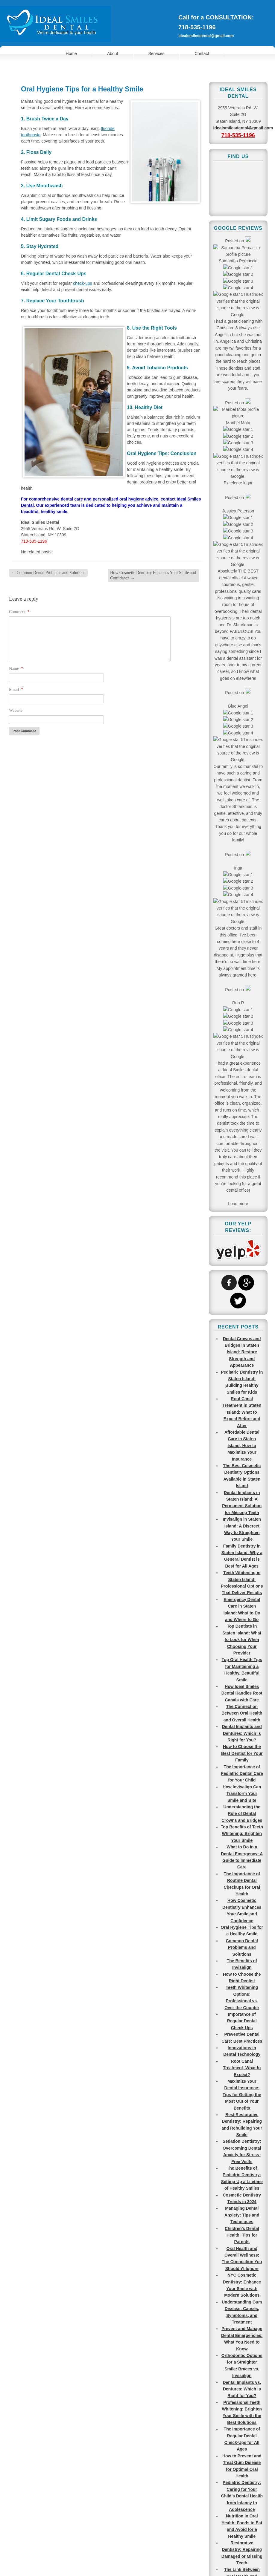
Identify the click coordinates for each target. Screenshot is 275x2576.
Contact (202, 53)
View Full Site (137, 2564)
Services (156, 53)
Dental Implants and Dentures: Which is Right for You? (242, 763)
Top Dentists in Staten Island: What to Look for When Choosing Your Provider (241, 669)
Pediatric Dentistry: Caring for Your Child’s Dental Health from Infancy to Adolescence (242, 1525)
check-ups (82, 283)
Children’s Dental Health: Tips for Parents (242, 1264)
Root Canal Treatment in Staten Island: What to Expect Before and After (241, 441)
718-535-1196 (197, 27)
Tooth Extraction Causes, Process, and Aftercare (241, 2208)
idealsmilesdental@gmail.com (206, 35)
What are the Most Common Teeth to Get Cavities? (242, 1873)
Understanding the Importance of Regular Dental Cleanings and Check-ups (241, 1766)
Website (15, 710)
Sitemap (152, 2552)
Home (71, 53)
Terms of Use (128, 2552)
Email (16, 689)
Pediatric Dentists (241, 2381)
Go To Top (256, 2499)
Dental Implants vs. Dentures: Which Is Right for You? (242, 1418)
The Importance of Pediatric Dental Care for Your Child (242, 803)
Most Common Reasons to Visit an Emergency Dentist (242, 1907)
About (112, 53)
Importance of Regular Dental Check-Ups (242, 1050)
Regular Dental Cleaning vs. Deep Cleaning (242, 2228)
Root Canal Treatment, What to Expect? (242, 1097)
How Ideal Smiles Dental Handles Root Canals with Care (241, 723)
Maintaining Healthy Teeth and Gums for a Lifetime (242, 1739)
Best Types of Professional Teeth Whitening (241, 2121)
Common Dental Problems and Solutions (48, 572)
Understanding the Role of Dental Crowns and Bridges (241, 843)
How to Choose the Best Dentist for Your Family (242, 783)
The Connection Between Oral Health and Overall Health (241, 743)
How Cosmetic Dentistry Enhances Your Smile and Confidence (153, 575)
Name (16, 668)
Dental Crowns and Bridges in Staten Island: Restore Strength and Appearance (242, 381)
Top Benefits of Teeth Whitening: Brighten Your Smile (242, 863)
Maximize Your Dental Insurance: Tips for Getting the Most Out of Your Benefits (242, 1124)
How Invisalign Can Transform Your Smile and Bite (242, 823)
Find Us (128, 2413)
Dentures (242, 2308)
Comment (19, 612)
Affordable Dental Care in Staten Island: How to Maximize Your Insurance (241, 475)
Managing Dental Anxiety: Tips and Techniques (241, 1244)
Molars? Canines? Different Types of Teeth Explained (242, 1940)
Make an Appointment (36, 2413)
